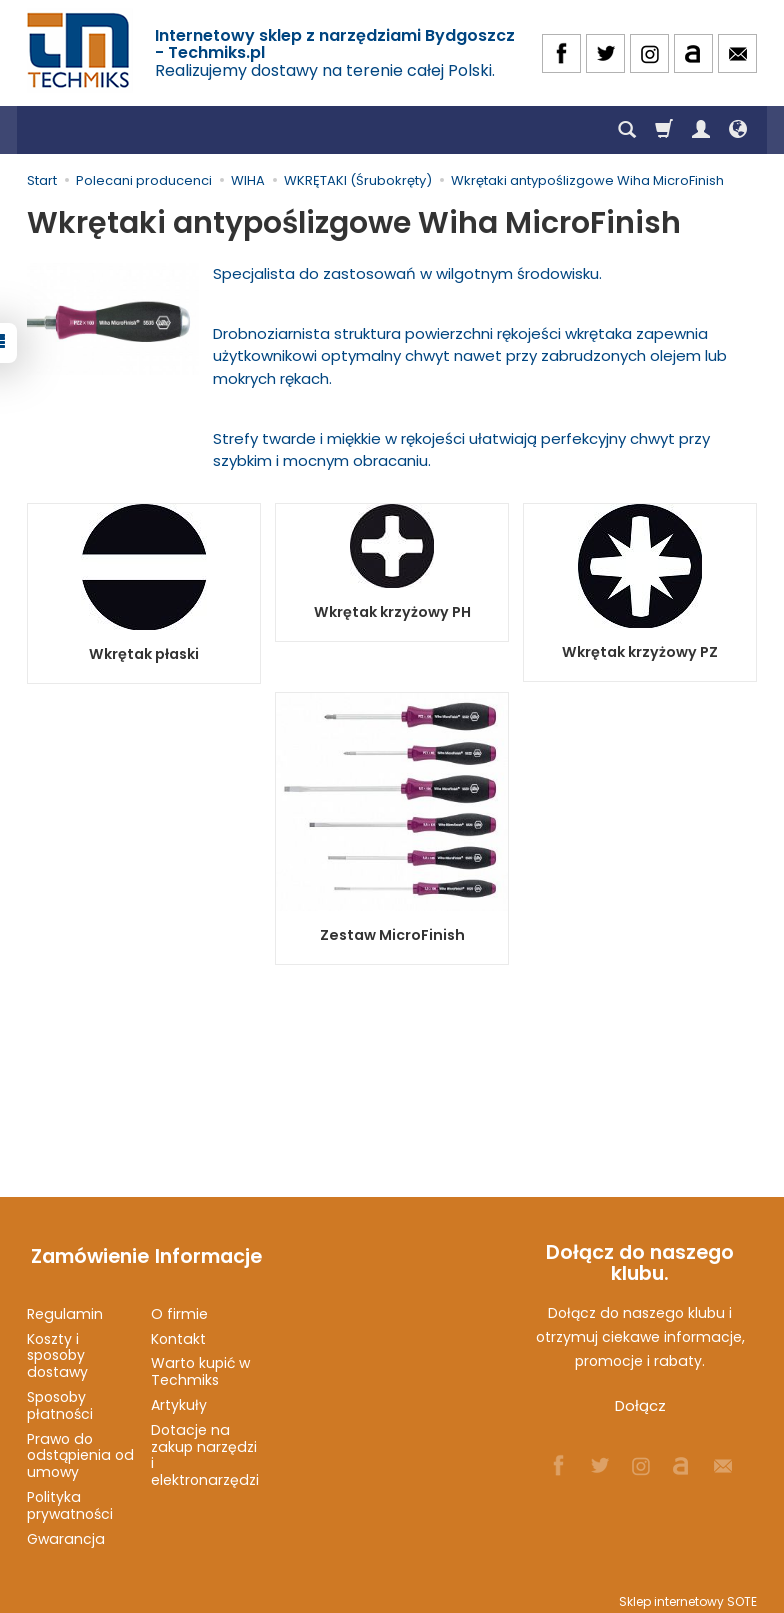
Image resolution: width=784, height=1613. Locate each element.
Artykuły (179, 1396)
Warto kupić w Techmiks (200, 1362)
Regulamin (65, 1304)
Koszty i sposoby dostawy (57, 1346)
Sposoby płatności (60, 1396)
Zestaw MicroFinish (392, 935)
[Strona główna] (80, 50)
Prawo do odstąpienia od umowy (80, 1446)
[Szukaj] (627, 130)
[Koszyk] (664, 130)
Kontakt (178, 1329)
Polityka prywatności (70, 1496)
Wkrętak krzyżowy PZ (640, 652)
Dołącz (640, 1404)
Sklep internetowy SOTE (688, 1592)
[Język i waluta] (738, 130)
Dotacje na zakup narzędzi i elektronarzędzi (205, 1445)
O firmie (179, 1304)
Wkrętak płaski (144, 654)
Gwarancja (66, 1529)
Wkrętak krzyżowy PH (392, 612)
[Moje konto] (701, 130)
